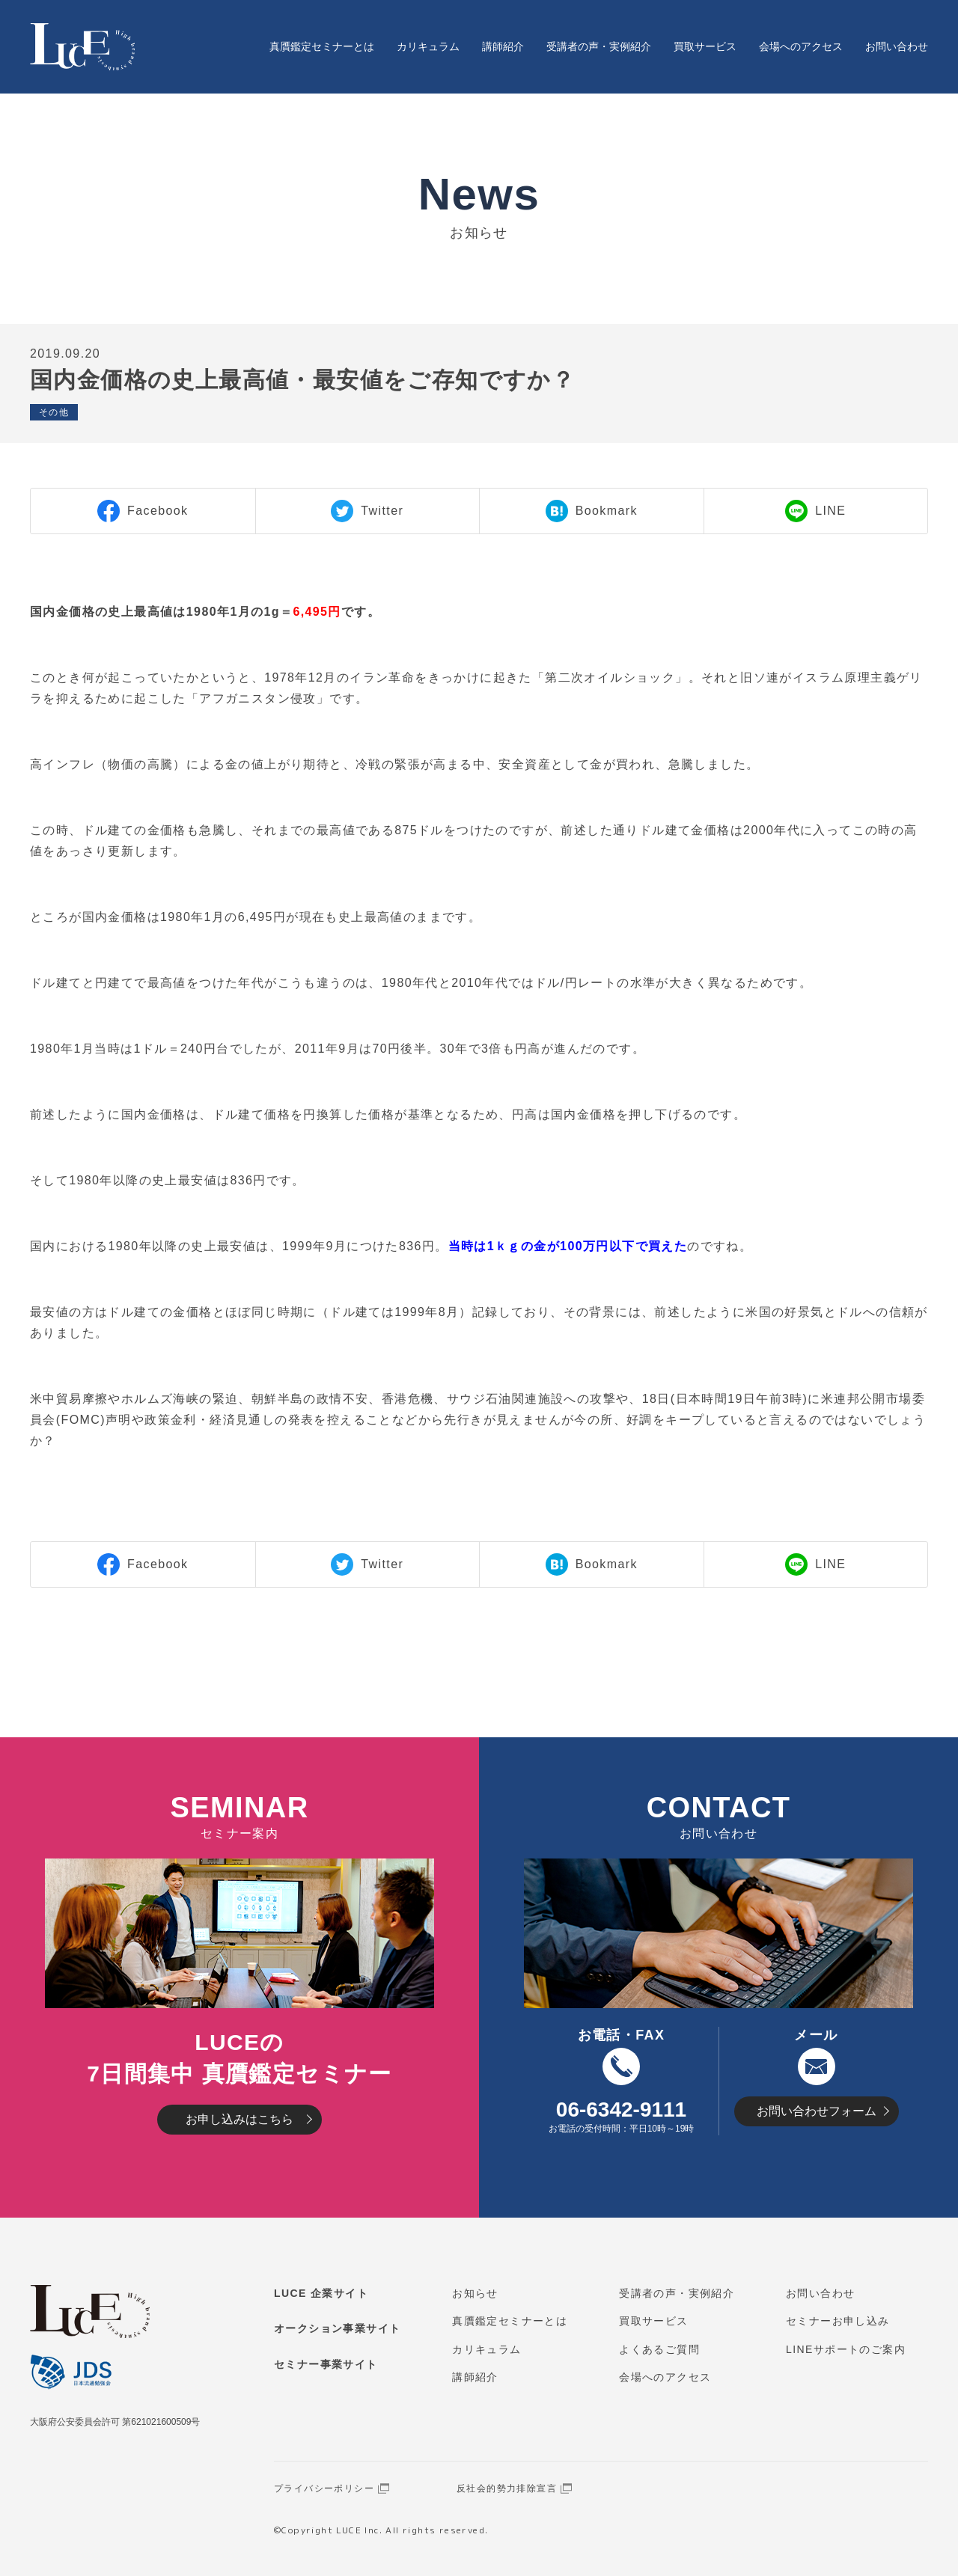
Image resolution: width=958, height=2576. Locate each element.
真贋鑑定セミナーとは (321, 46)
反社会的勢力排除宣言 (507, 2488)
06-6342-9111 (621, 2109)
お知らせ (475, 2293)
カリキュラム (428, 46)
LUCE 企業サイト (321, 2293)
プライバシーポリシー (324, 2488)
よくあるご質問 (659, 2349)
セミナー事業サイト (326, 2364)
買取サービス (705, 46)
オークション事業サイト (337, 2328)
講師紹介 (503, 46)
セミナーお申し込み (838, 2321)
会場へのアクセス (801, 46)
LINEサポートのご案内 (846, 2349)
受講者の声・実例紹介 (598, 46)
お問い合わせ (896, 46)
